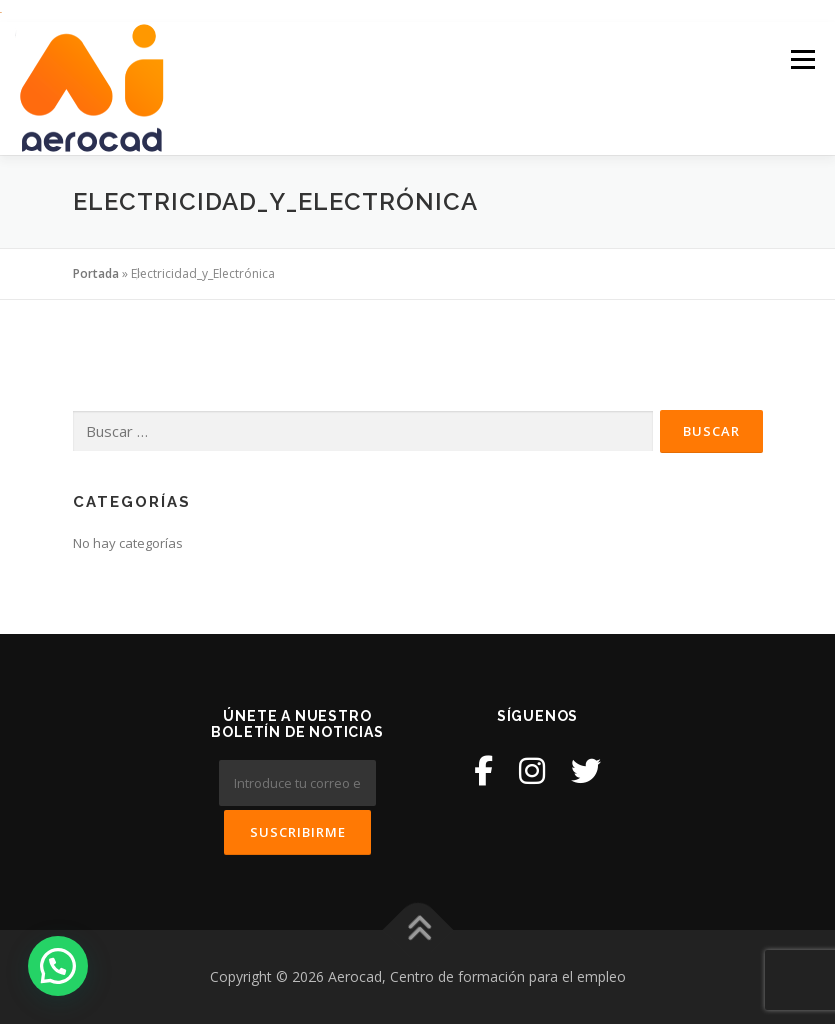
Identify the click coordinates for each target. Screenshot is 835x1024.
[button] (58, 966)
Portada (96, 273)
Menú (802, 59)
